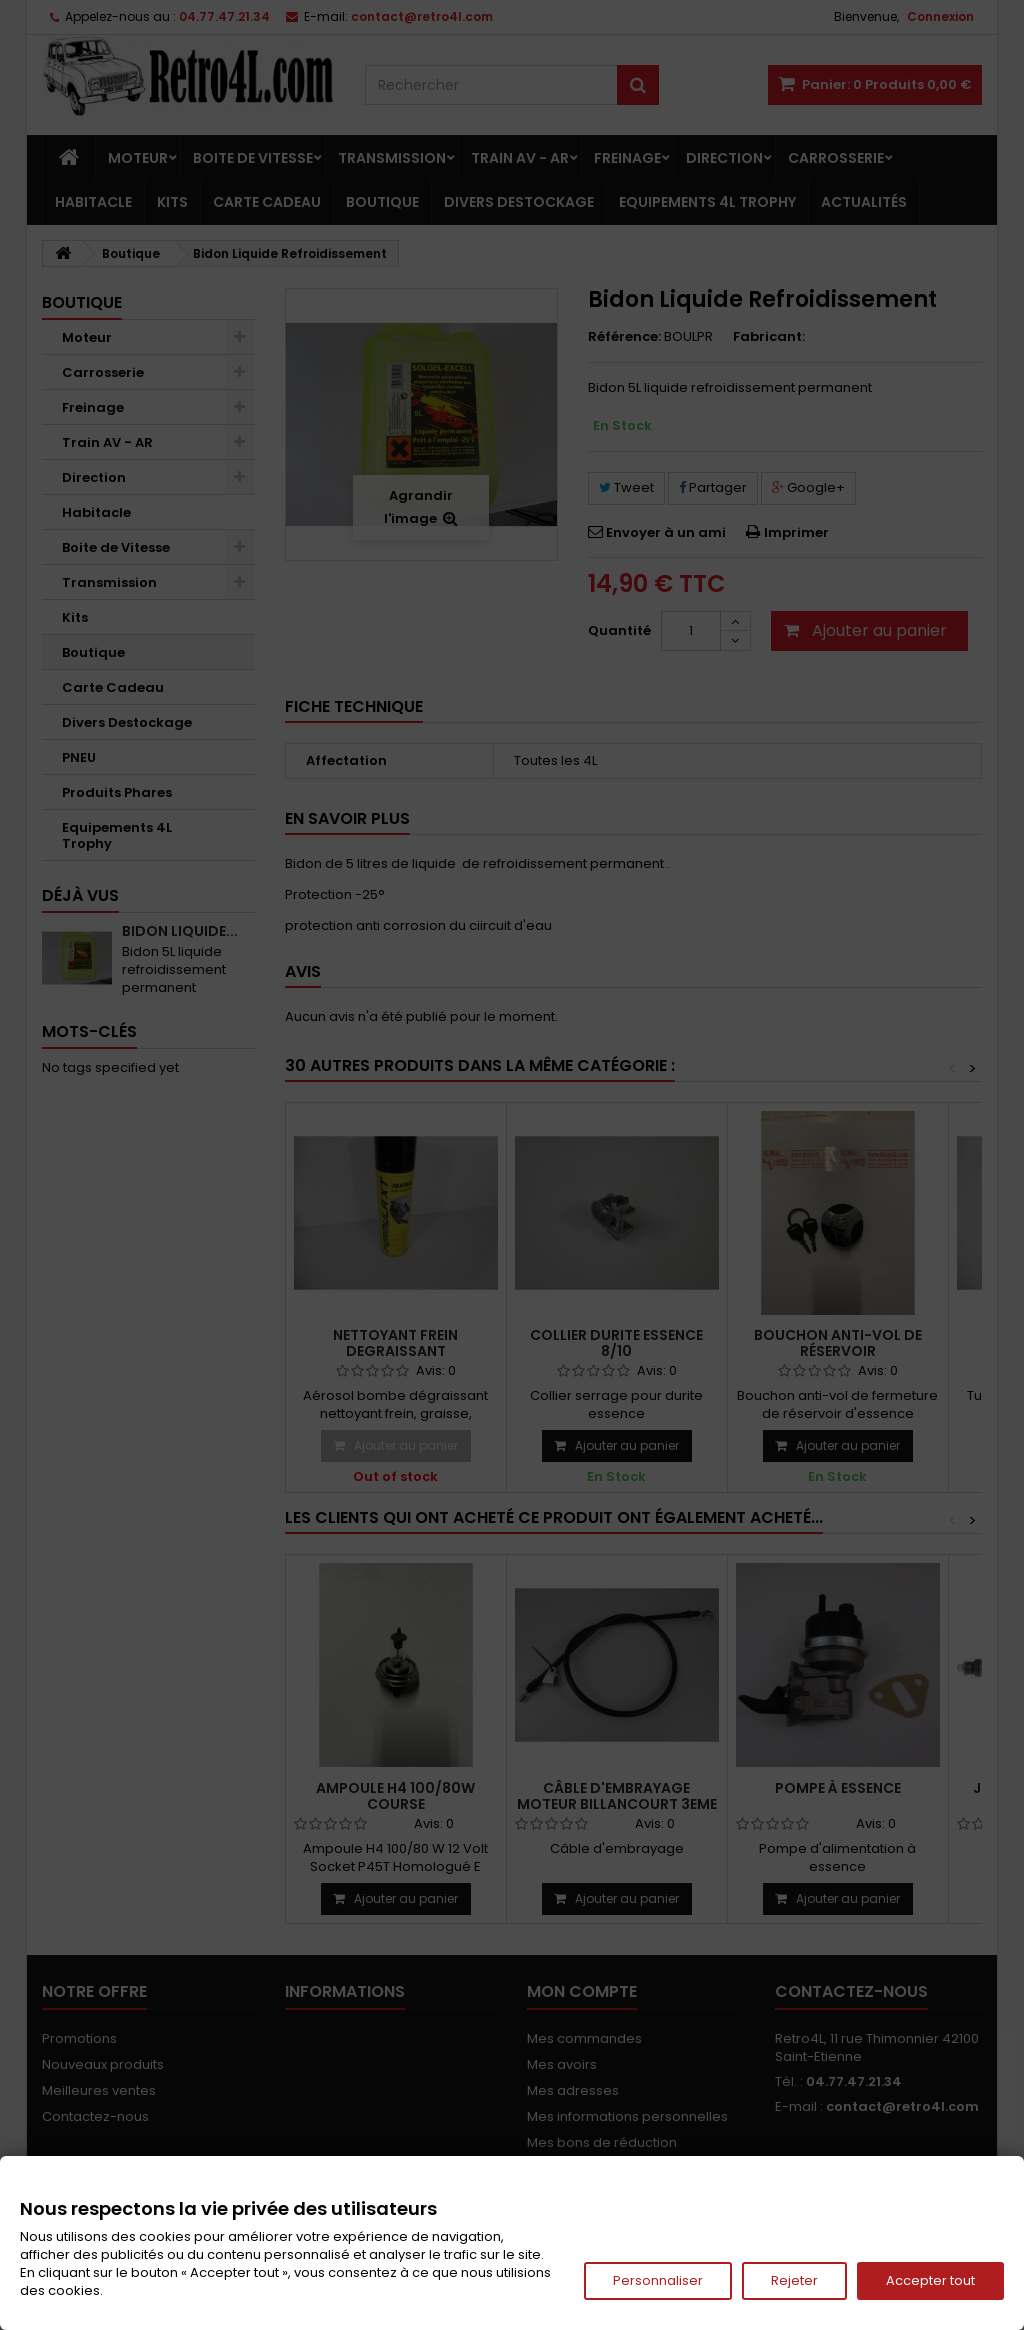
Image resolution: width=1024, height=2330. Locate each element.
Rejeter (794, 2280)
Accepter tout (930, 2280)
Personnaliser (658, 2280)
